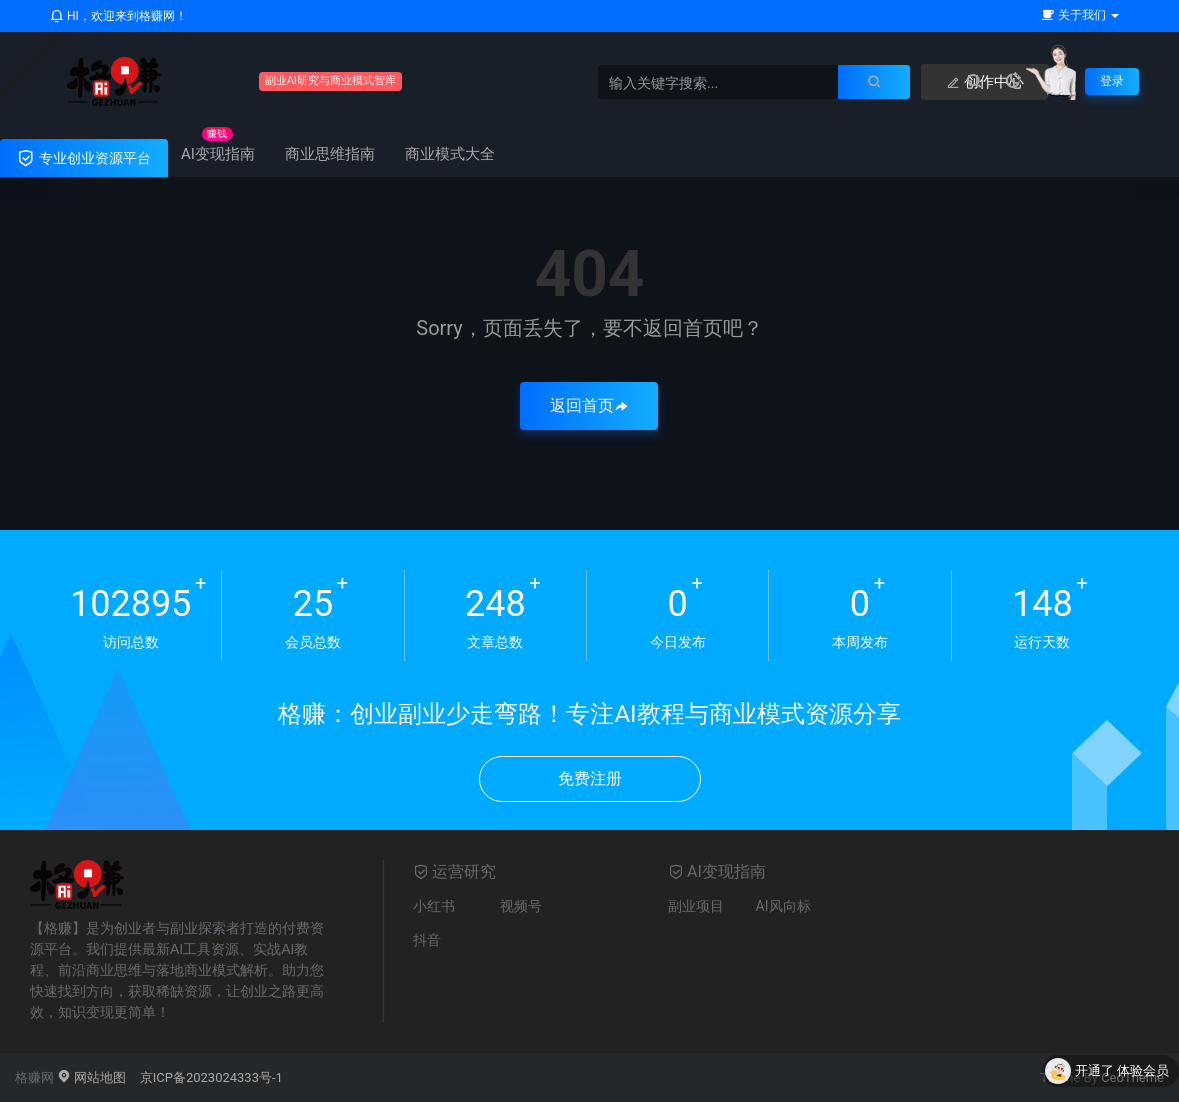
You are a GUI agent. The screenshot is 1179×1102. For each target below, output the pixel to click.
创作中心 (936, 82)
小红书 (434, 906)
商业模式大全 (450, 154)
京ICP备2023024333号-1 (211, 1077)
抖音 (427, 940)
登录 (1110, 81)
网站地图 (91, 1077)
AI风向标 (783, 906)
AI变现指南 (218, 154)
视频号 (521, 906)
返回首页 (589, 405)
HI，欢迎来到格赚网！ (118, 16)
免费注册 (590, 778)
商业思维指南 (330, 154)
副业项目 (696, 906)
